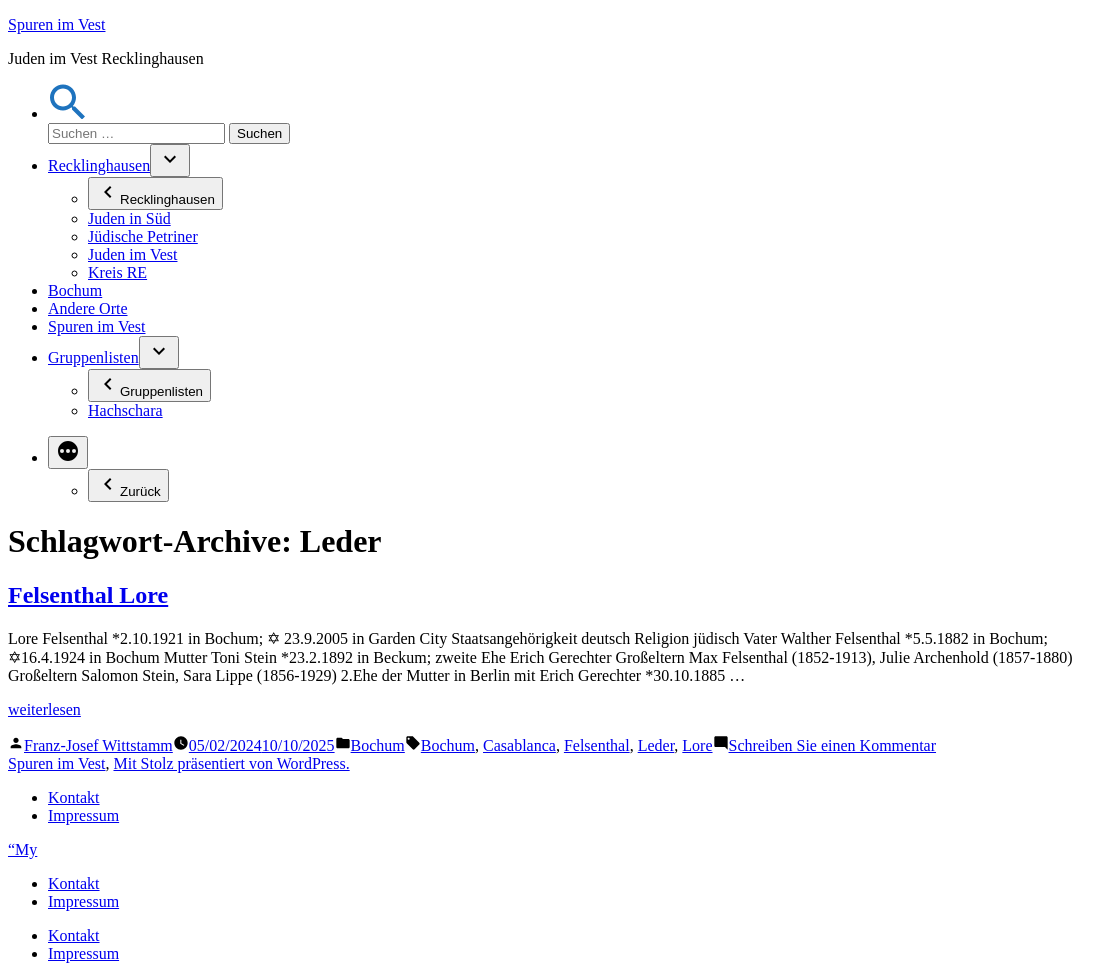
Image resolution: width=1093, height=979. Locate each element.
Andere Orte (88, 308)
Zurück (128, 485)
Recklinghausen (99, 165)
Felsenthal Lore (88, 595)
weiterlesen (44, 709)
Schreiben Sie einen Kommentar (833, 745)
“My (22, 849)
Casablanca (519, 745)
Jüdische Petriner (143, 236)
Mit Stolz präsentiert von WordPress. (231, 763)
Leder (656, 745)
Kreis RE (117, 272)
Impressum (83, 815)
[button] (68, 113)
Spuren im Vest (56, 24)
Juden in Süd (129, 218)
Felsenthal (597, 745)
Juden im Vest (132, 254)
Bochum (75, 290)
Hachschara (125, 410)
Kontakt (74, 797)
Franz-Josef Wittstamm (98, 745)
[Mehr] (68, 452)
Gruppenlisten (93, 357)
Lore (697, 745)
